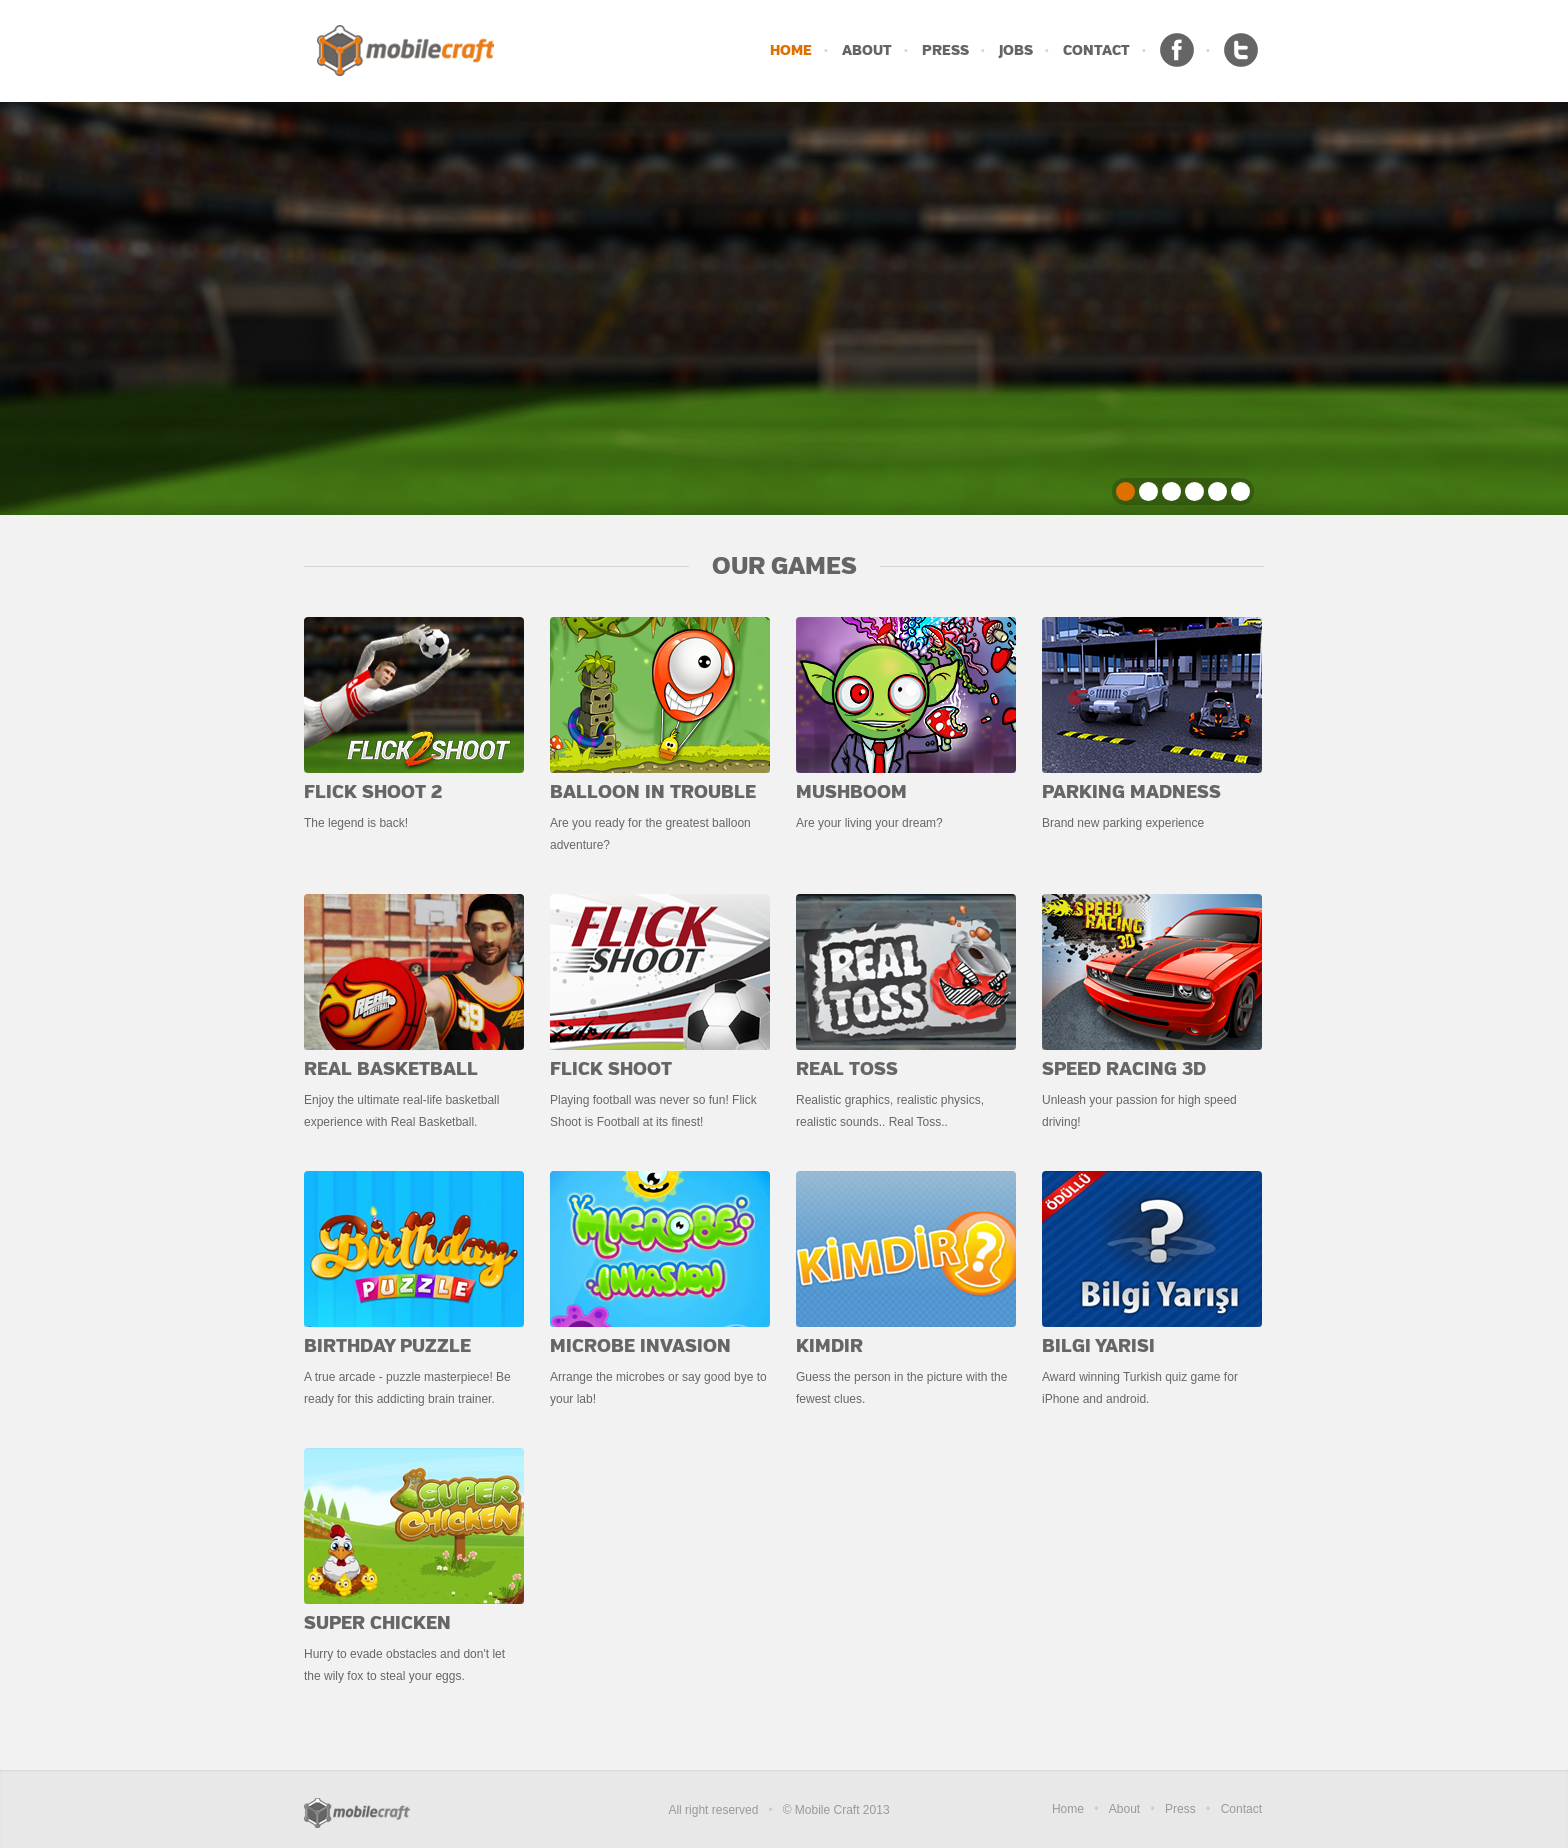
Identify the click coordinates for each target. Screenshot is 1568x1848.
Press (1180, 1809)
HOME (791, 51)
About (1124, 1809)
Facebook (1177, 50)
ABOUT (867, 51)
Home (1068, 1809)
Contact (1241, 1809)
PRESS (945, 51)
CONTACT (1096, 51)
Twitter (1241, 50)
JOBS (1016, 51)
